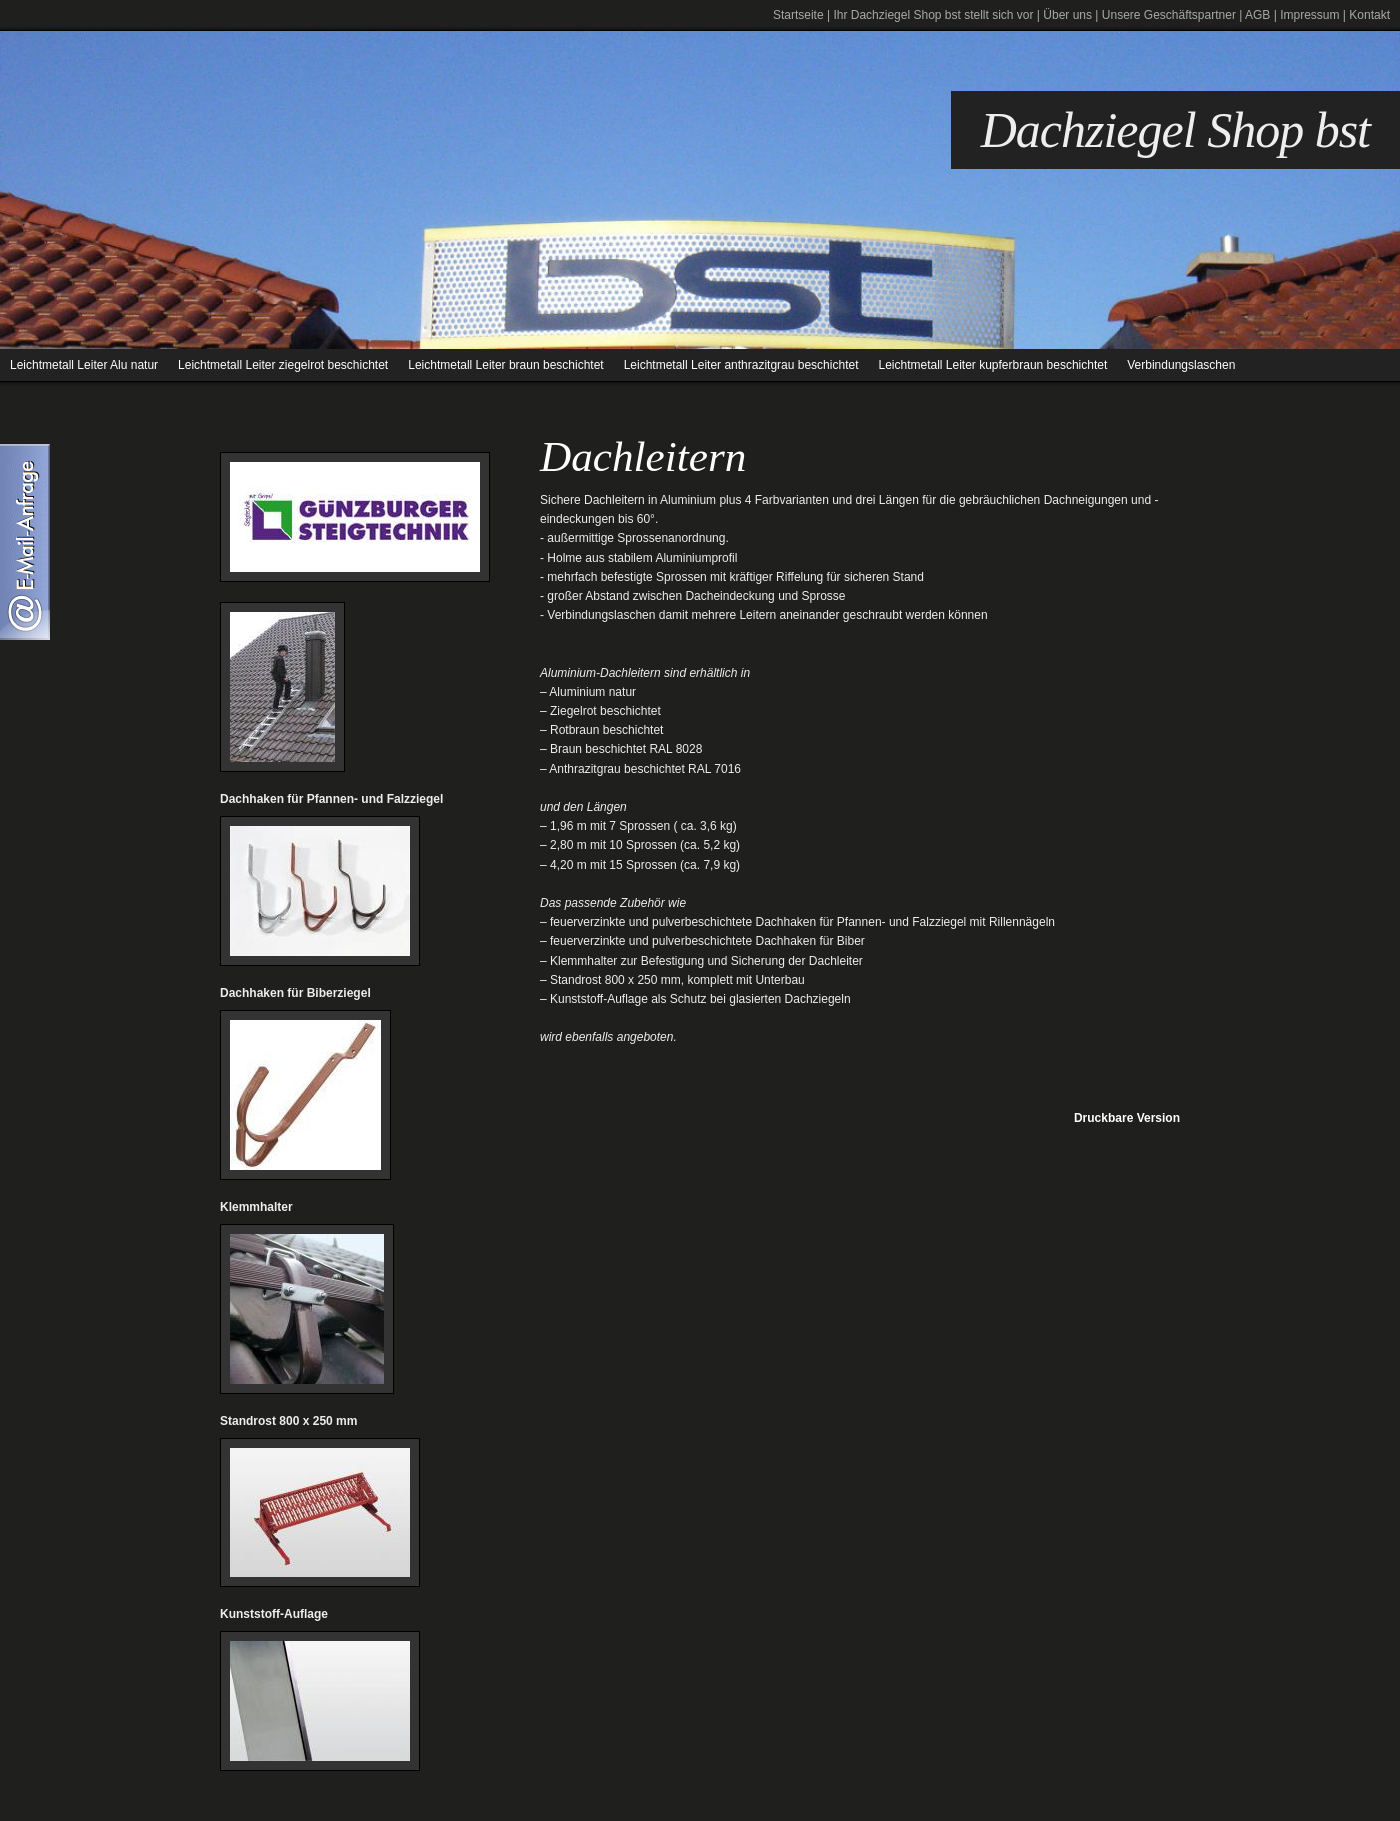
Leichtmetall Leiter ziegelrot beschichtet (283, 365)
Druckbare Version (1127, 1118)
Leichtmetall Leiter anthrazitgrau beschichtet (741, 365)
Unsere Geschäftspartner (1169, 15)
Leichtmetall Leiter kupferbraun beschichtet (992, 365)
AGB (1257, 15)
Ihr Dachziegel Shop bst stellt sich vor (933, 15)
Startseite (798, 15)
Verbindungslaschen (1181, 365)
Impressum (1309, 15)
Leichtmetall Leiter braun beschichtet (505, 365)
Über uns (1067, 15)
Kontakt (1369, 15)
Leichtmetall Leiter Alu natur (84, 365)
